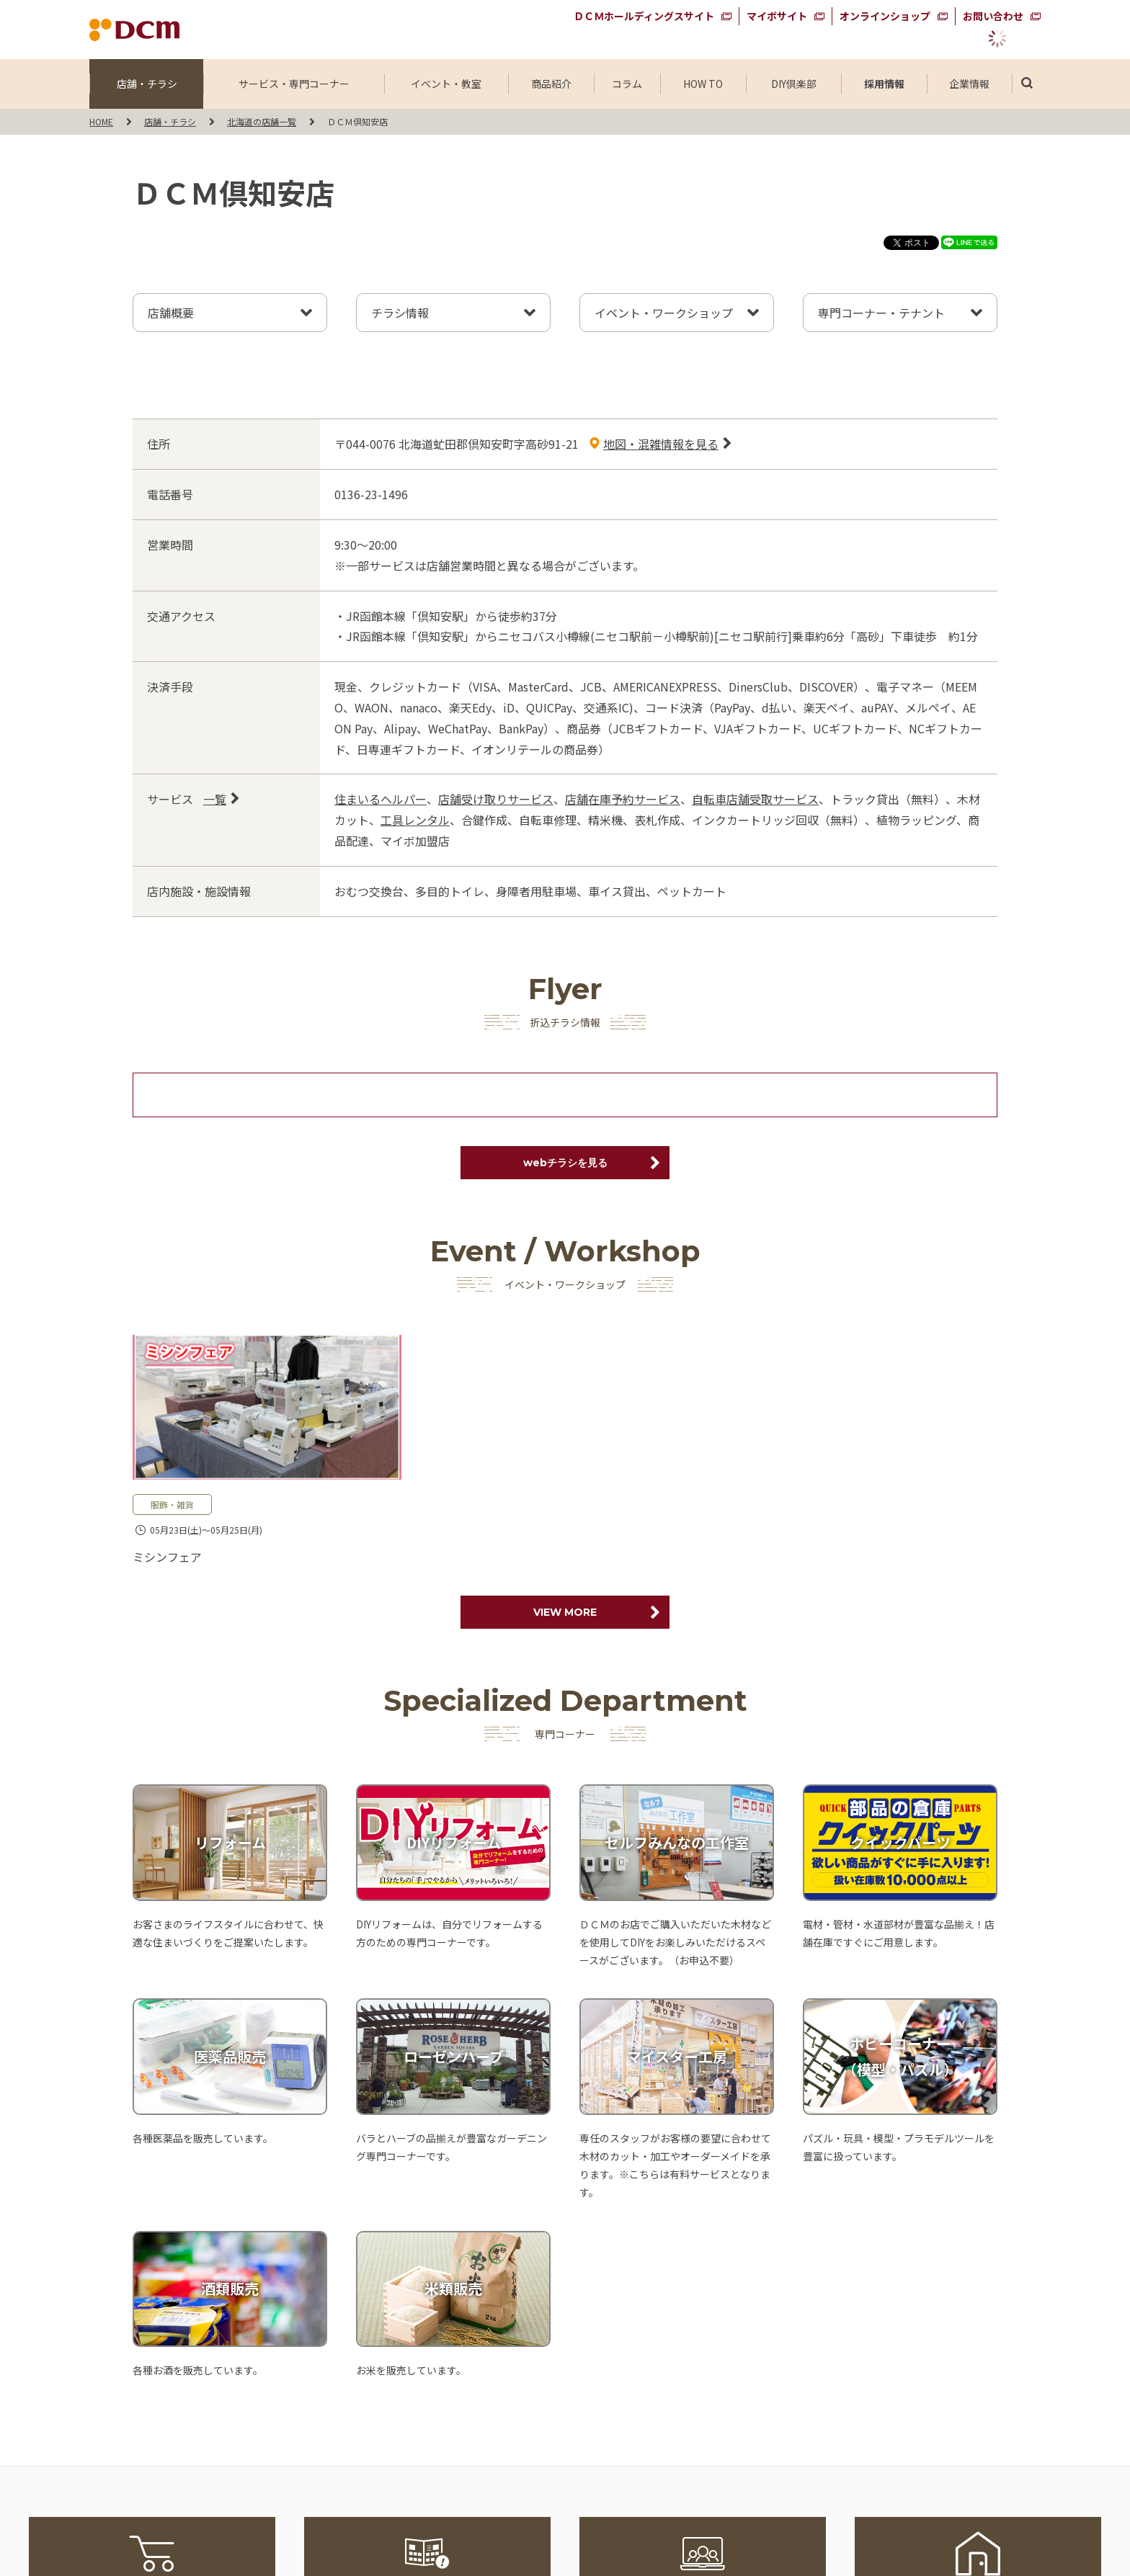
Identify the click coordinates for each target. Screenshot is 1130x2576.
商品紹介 (551, 83)
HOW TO (703, 83)
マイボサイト (777, 16)
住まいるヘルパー (380, 799)
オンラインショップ (885, 16)
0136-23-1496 (371, 494)
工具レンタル (415, 819)
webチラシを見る (565, 1162)
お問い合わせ (993, 16)
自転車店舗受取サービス (755, 799)
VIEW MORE (565, 1612)
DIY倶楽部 (793, 83)
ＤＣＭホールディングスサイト (644, 16)
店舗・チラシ (147, 83)
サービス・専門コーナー (294, 83)
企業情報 (969, 83)
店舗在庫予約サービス (622, 799)
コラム (627, 83)
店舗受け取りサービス (495, 799)
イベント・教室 (446, 83)
